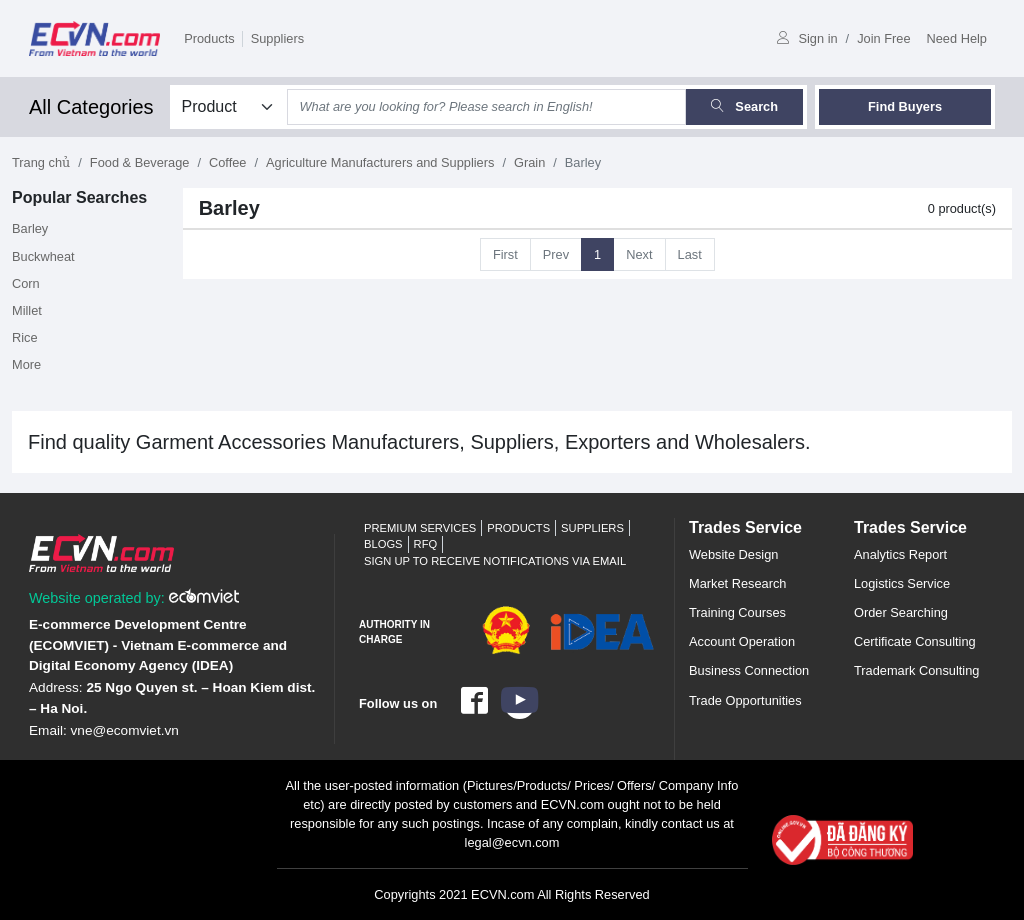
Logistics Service (902, 583)
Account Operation (742, 641)
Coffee (227, 162)
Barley (30, 228)
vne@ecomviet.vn (125, 730)
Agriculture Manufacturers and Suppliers (380, 162)
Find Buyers (905, 106)
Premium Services (420, 528)
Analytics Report (900, 554)
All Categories (91, 107)
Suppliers (277, 38)
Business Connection (749, 670)
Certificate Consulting (915, 641)
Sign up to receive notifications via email (495, 561)
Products (209, 38)
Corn (26, 283)
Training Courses (737, 612)
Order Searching (901, 612)
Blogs (383, 544)
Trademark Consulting (916, 670)
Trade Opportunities (745, 700)
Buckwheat (43, 256)
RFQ (426, 544)
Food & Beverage (140, 162)
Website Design (733, 554)
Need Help (957, 38)
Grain (529, 162)
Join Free (883, 38)
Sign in (807, 38)
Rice (25, 337)
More (26, 364)
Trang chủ (41, 162)
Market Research (737, 583)
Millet (27, 310)
